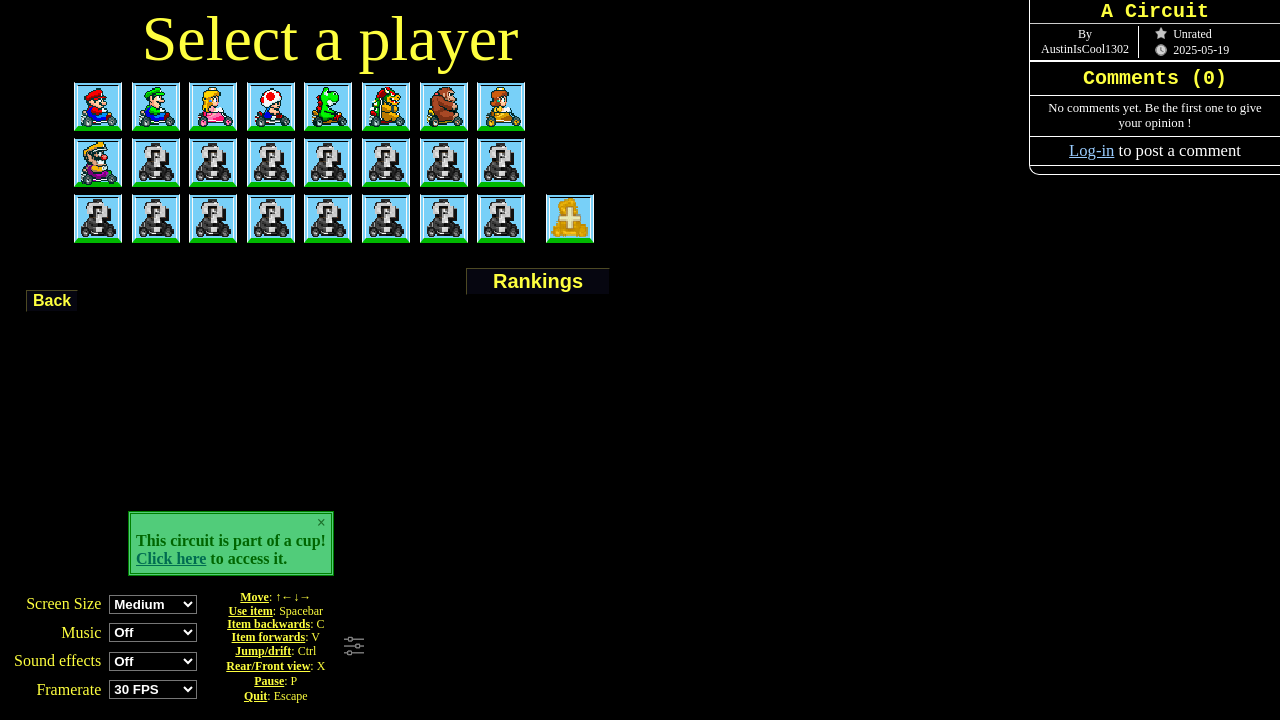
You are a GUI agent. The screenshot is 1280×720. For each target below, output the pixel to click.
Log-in (1091, 150)
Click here (171, 558)
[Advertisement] (643, 647)
